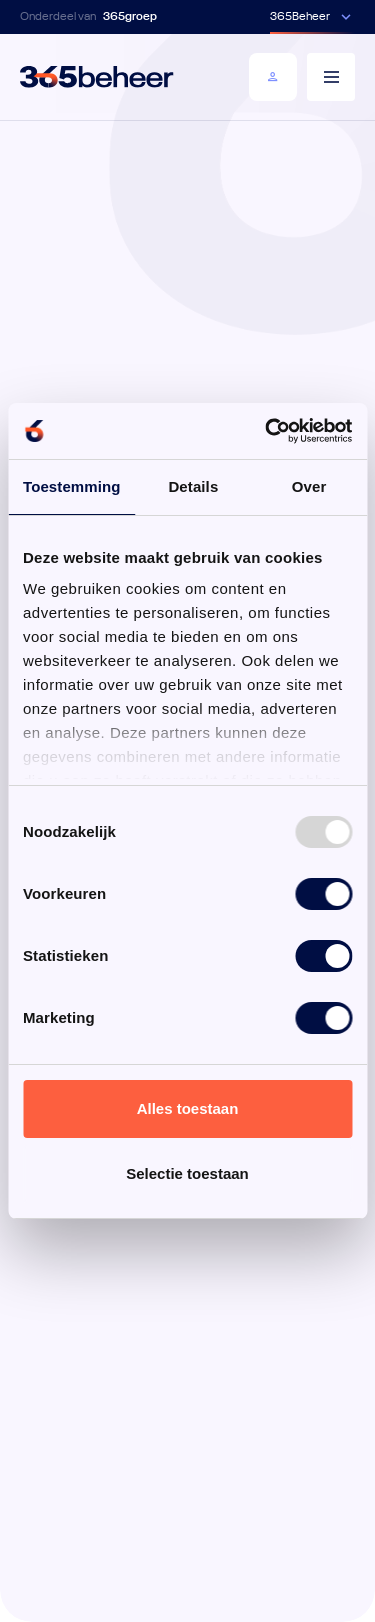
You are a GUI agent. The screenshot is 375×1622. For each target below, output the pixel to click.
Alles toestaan (188, 1108)
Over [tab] (309, 486)
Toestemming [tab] (72, 486)
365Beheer (300, 17)
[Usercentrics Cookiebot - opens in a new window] (267, 431)
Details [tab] (193, 486)
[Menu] (331, 77)
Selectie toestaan (187, 1173)
